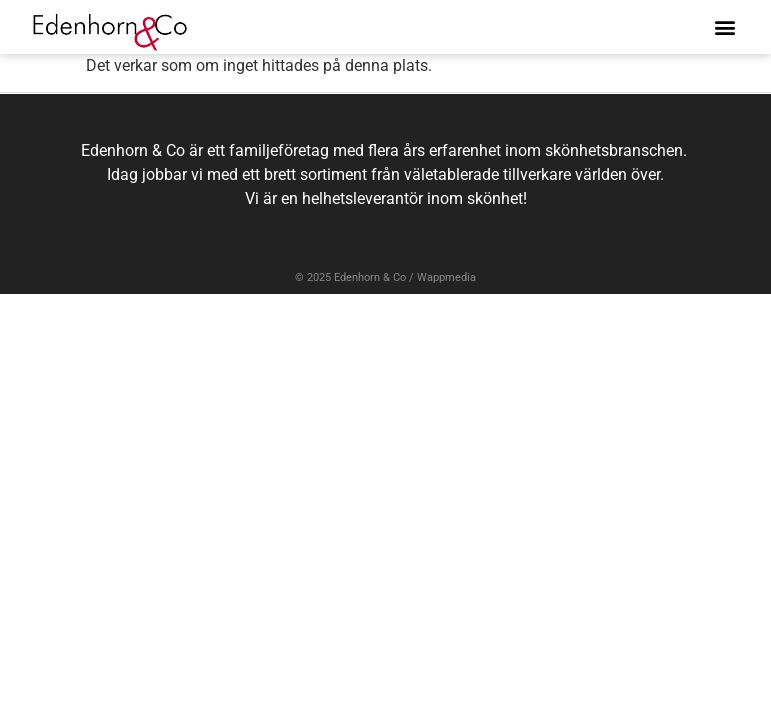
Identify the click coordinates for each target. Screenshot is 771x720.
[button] (724, 26)
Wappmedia (446, 277)
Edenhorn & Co (370, 277)
